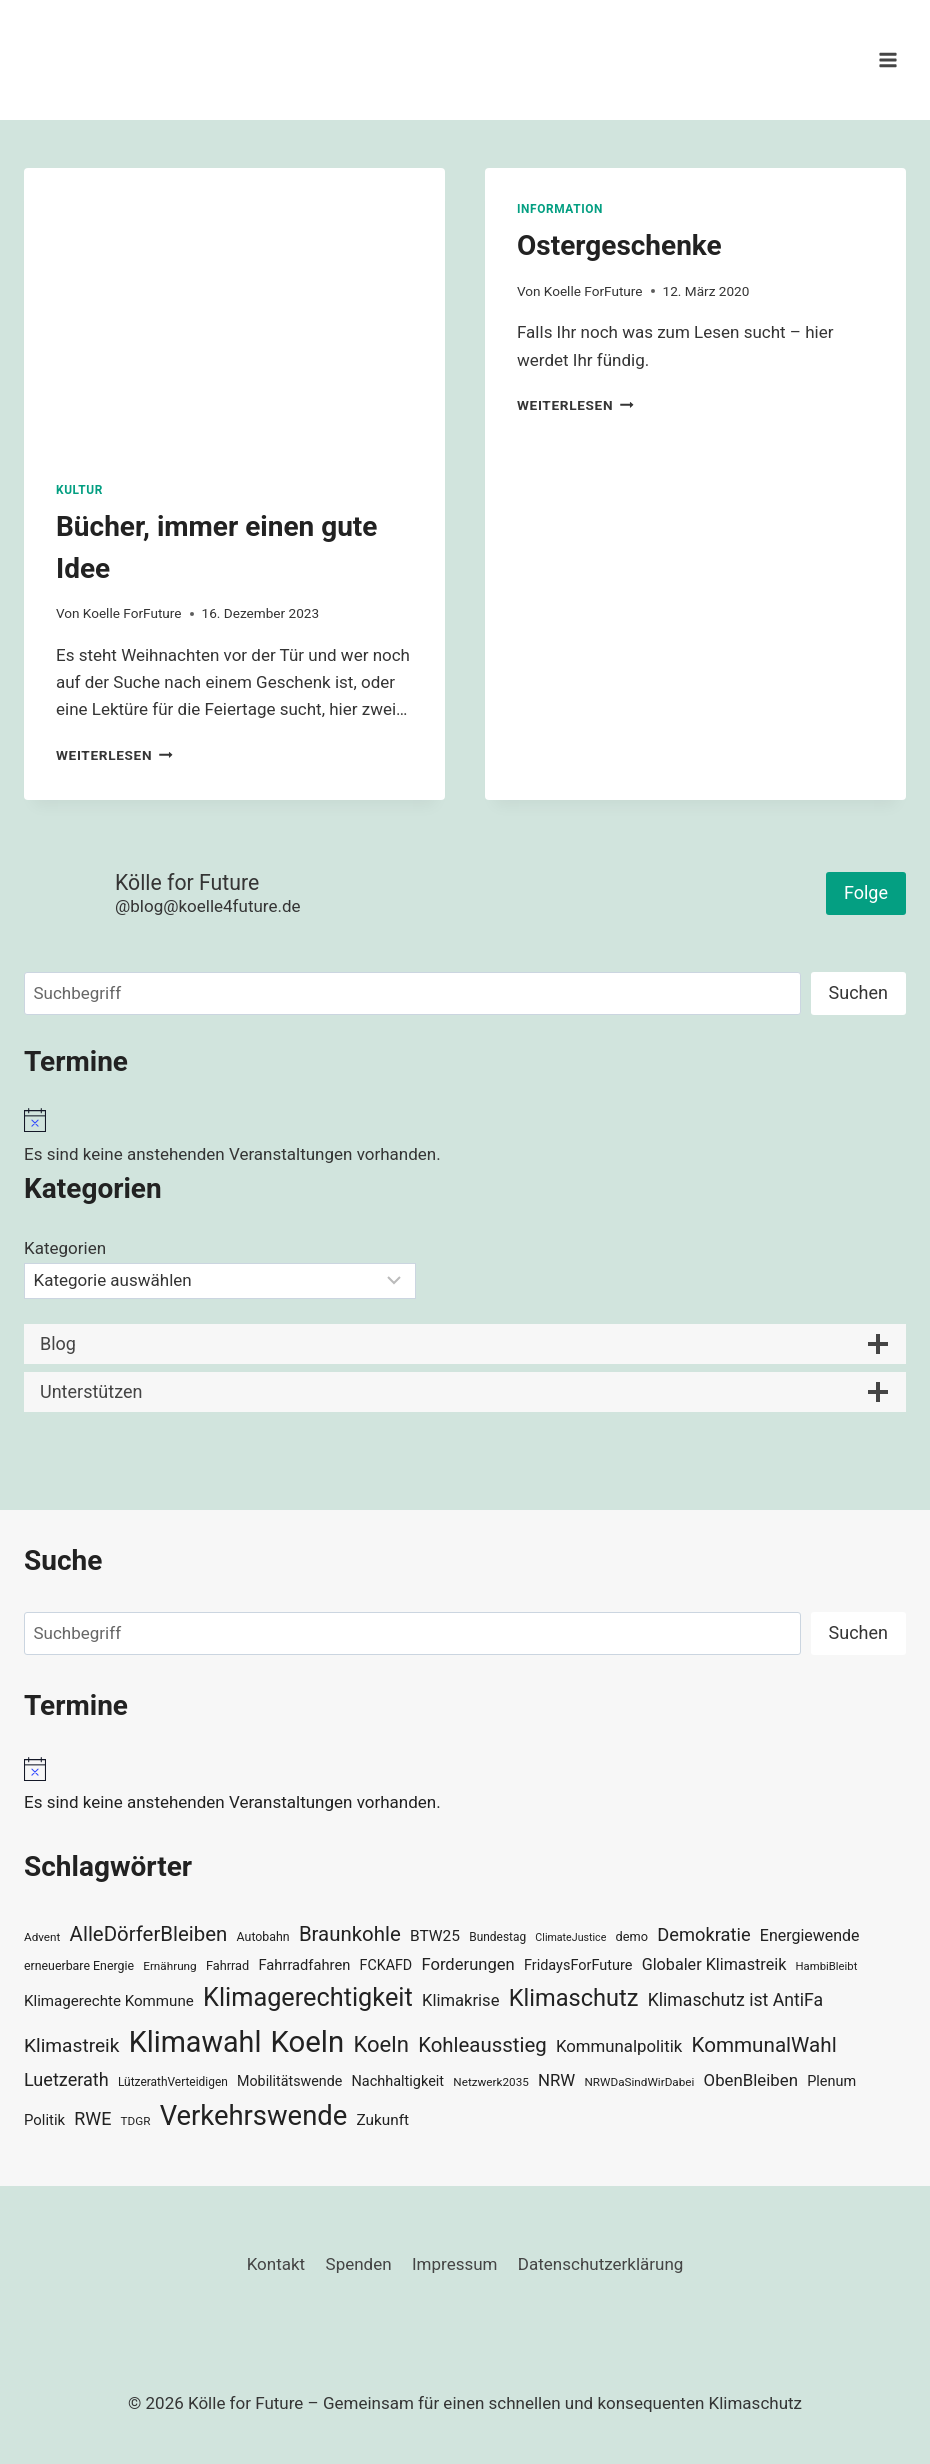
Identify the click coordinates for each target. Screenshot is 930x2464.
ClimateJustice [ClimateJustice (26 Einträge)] (570, 1937)
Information (560, 209)
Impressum (455, 2264)
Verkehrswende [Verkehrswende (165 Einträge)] (254, 2116)
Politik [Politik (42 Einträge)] (44, 2120)
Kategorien (65, 1248)
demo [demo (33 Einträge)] (632, 1936)
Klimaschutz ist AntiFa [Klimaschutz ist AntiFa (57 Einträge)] (735, 2000)
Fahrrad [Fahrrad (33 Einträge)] (227, 1965)
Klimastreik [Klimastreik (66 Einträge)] (71, 2045)
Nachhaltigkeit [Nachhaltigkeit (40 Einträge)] (398, 2081)
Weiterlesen (114, 755)
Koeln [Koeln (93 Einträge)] (381, 2044)
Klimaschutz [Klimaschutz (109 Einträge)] (574, 1998)
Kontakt (276, 2264)
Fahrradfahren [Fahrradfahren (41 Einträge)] (304, 1965)
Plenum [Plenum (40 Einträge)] (831, 2081)
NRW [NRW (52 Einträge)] (556, 2080)
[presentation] (234, 308)
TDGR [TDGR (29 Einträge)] (136, 2121)
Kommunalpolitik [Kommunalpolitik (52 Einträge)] (619, 2046)
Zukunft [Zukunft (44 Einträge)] (382, 2120)
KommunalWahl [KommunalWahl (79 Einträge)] (764, 2045)
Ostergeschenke (619, 245)
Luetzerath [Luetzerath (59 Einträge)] (66, 2079)
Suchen (858, 992)
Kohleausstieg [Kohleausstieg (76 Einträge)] (482, 2045)
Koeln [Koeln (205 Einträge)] (308, 2042)
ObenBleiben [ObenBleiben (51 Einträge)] (751, 2080)
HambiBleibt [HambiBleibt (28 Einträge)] (827, 1966)
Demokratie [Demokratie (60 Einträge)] (703, 1934)
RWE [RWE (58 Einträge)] (92, 2118)
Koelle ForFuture (132, 613)
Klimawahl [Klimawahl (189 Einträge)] (195, 2042)
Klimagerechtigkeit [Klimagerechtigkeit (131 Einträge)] (308, 1997)
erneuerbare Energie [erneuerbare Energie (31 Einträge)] (79, 1966)
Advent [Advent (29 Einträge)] (42, 1937)
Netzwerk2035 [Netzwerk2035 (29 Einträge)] (491, 2082)
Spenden (359, 2264)
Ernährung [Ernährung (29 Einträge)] (169, 1966)
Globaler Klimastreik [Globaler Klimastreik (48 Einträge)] (714, 1964)
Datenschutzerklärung (600, 2264)
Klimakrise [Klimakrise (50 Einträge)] (461, 2000)
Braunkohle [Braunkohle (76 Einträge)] (350, 1934)
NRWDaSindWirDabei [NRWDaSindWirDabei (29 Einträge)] (640, 2082)
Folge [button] (866, 892)
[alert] (465, 1137)
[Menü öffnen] (887, 59)
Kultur (79, 490)
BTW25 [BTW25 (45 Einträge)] (435, 1936)
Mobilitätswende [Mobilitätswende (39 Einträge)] (289, 2081)
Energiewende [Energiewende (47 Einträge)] (810, 1935)
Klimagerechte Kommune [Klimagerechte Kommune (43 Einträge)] (109, 2001)
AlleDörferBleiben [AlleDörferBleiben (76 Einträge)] (149, 1934)
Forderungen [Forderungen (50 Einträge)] (467, 1964)
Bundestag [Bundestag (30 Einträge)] (497, 1937)
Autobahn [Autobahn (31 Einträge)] (263, 1937)
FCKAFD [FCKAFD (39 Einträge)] (386, 1965)
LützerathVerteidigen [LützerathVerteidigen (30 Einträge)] (173, 2082)
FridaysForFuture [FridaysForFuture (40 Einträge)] (578, 1965)
